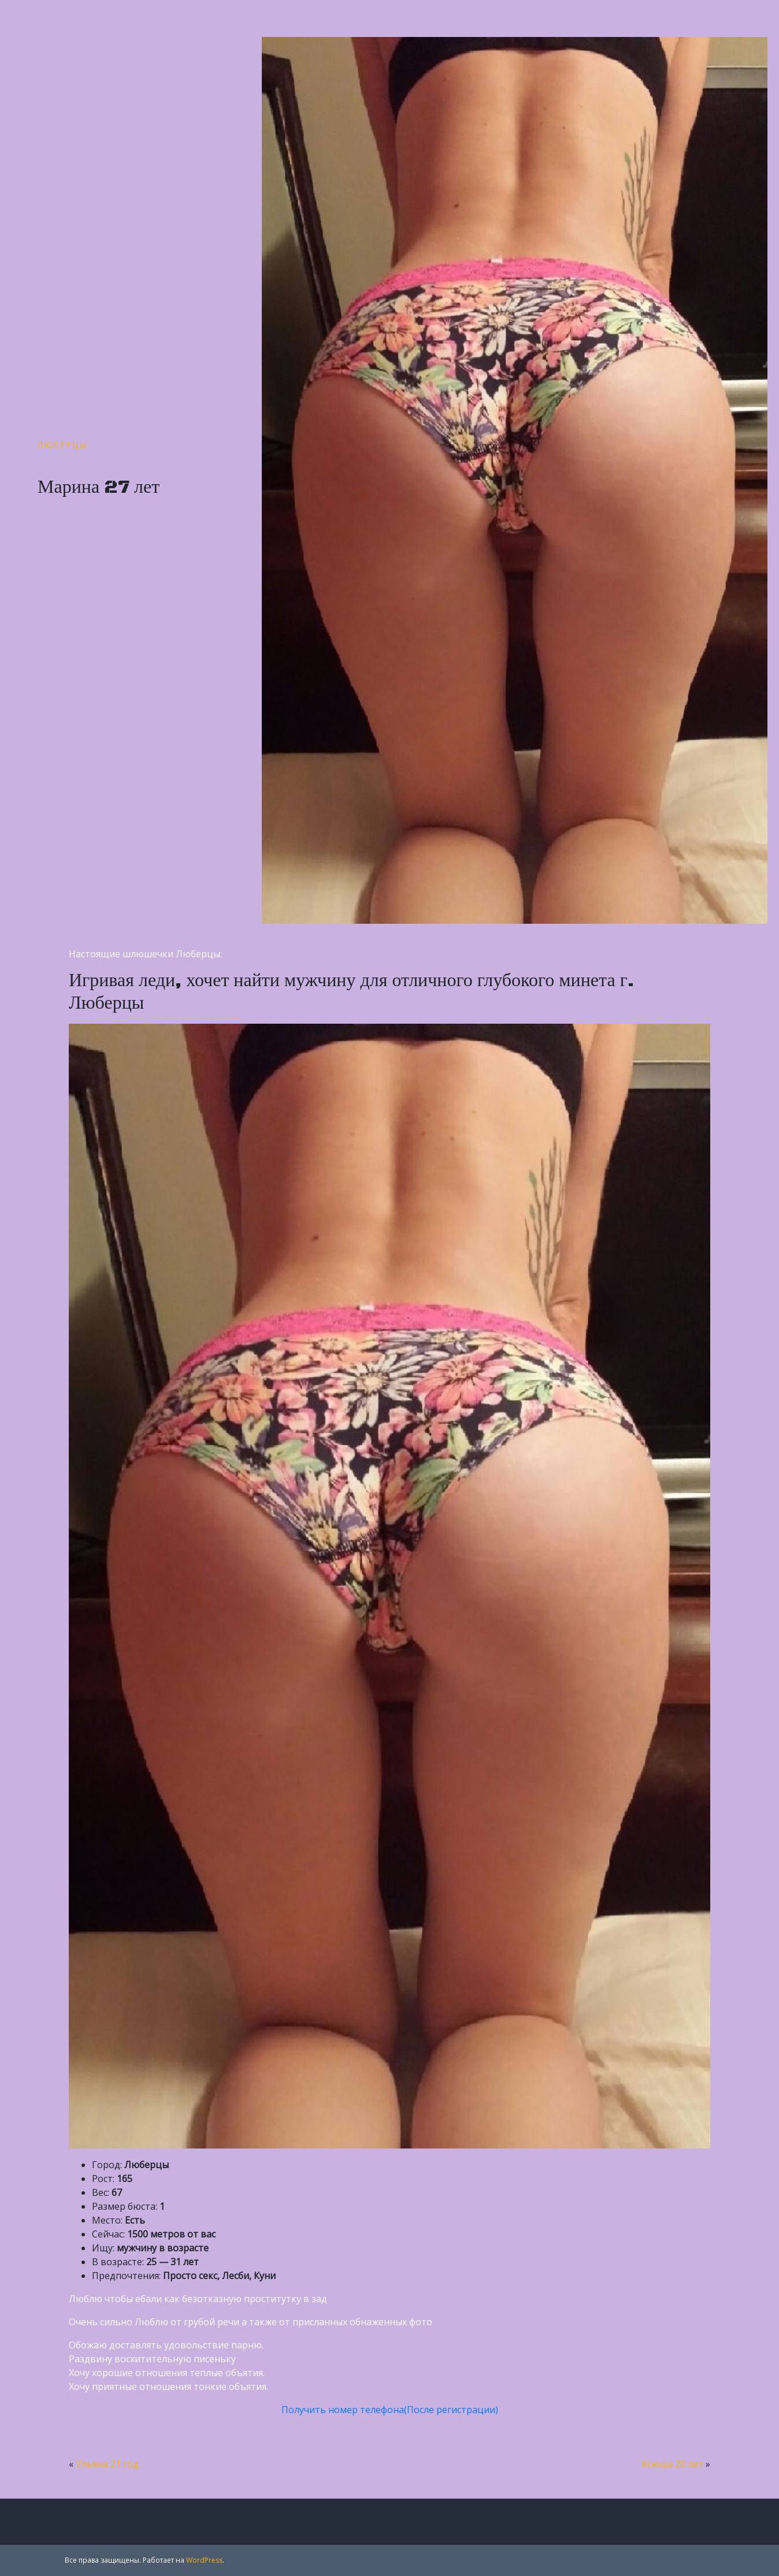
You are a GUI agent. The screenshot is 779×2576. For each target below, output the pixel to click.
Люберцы (63, 445)
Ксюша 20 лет (672, 2464)
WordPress (204, 2560)
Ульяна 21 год (107, 2464)
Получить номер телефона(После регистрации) (389, 2409)
